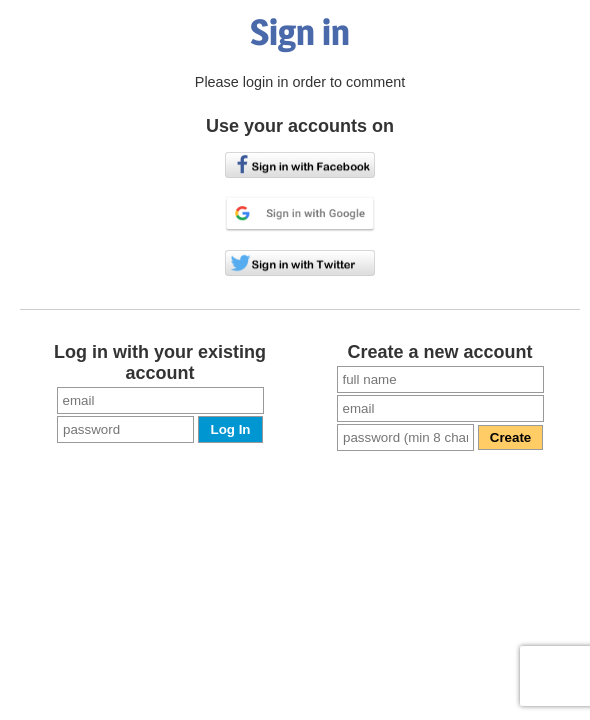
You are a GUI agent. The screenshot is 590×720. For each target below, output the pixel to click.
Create (511, 437)
